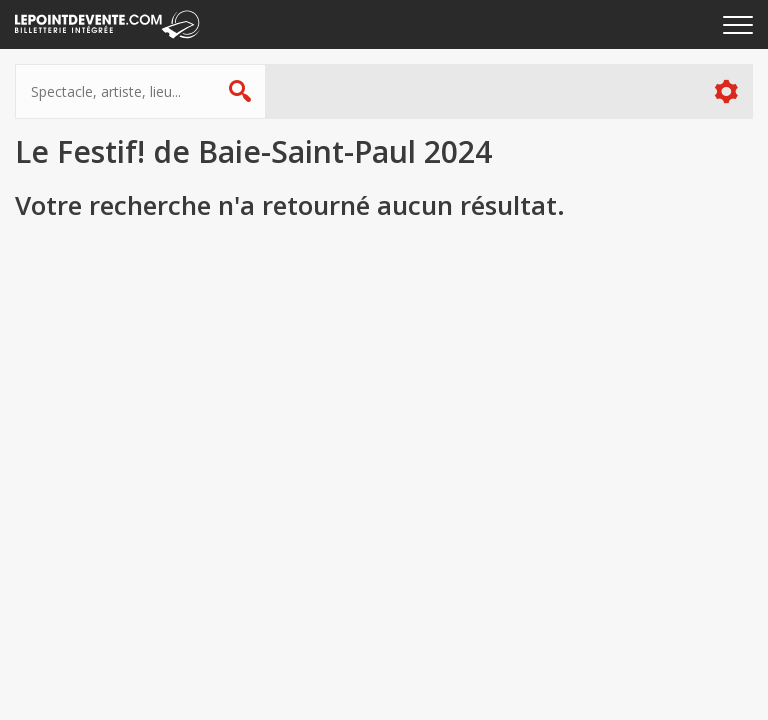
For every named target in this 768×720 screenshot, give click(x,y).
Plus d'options (725, 91)
